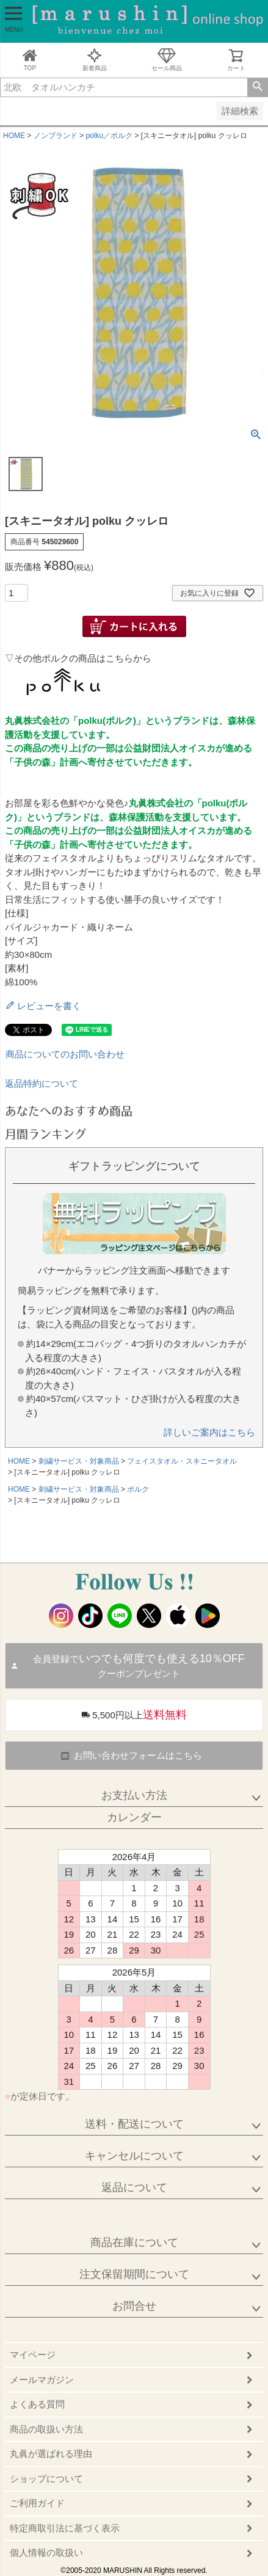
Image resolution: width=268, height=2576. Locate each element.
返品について (134, 2187)
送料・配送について (134, 2124)
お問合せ (134, 2306)
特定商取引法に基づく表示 (65, 2528)
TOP (30, 59)
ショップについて (46, 2478)
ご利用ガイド (37, 2503)
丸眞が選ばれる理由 (51, 2453)
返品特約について (41, 1083)
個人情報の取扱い (46, 2552)
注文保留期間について (134, 2274)
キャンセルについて (134, 2156)
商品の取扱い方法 (46, 2429)
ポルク (138, 1489)
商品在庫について (134, 2242)
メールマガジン (42, 2379)
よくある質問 (37, 2404)
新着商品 (94, 59)
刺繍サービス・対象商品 (78, 1461)
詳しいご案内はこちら (209, 1432)
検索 (257, 87)
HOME (14, 135)
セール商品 (166, 59)
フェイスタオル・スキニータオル (182, 1461)
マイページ (33, 2354)
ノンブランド (56, 135)
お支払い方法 (134, 1795)
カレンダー (134, 1817)
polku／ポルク (108, 135)
